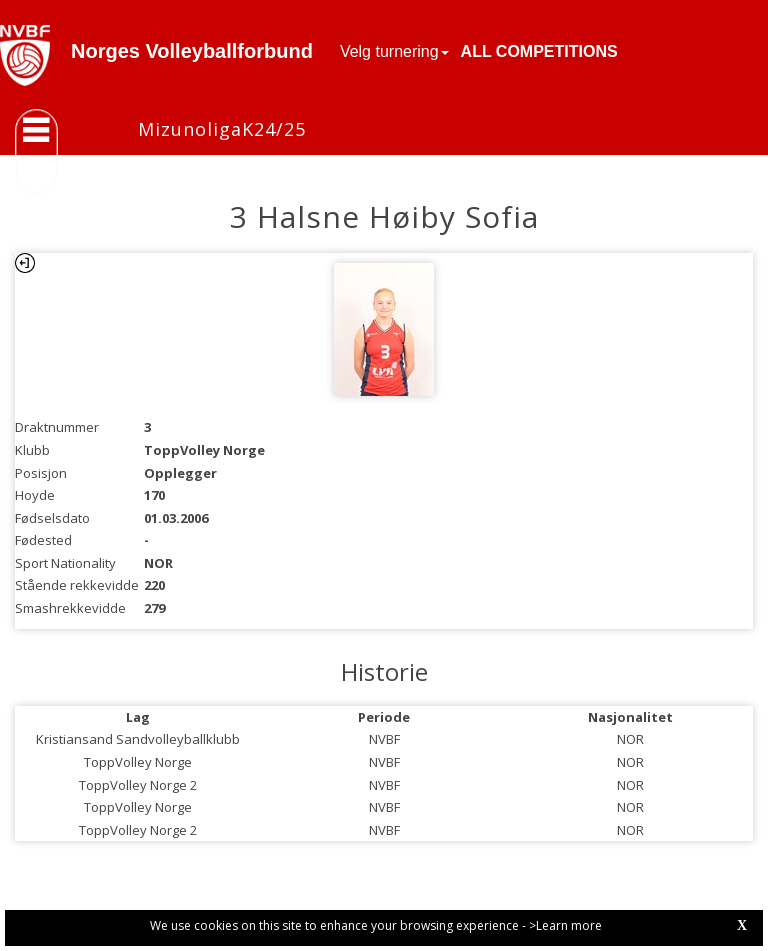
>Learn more (565, 925)
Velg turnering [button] (394, 51)
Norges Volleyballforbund (192, 51)
